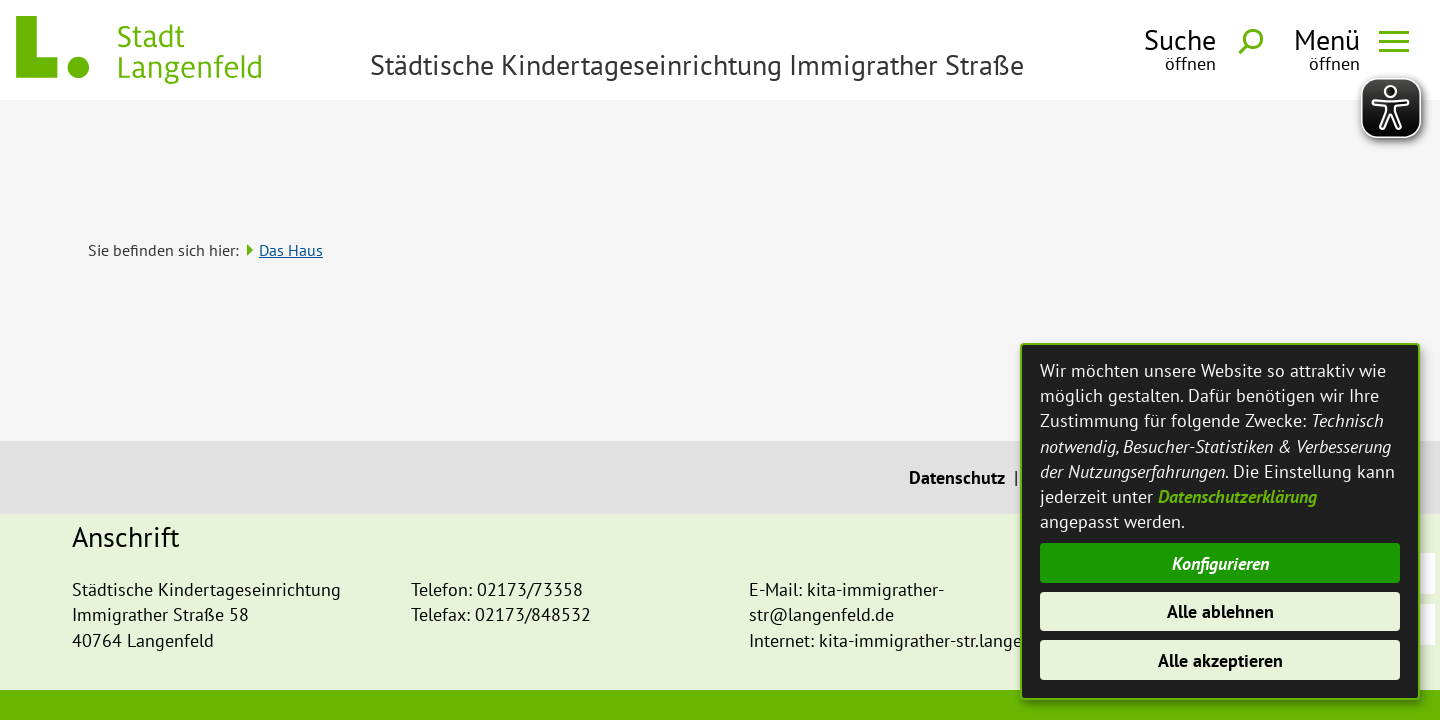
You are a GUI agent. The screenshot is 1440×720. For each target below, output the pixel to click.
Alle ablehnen (1220, 611)
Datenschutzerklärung (1237, 496)
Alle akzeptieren (1220, 660)
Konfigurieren (1220, 563)
